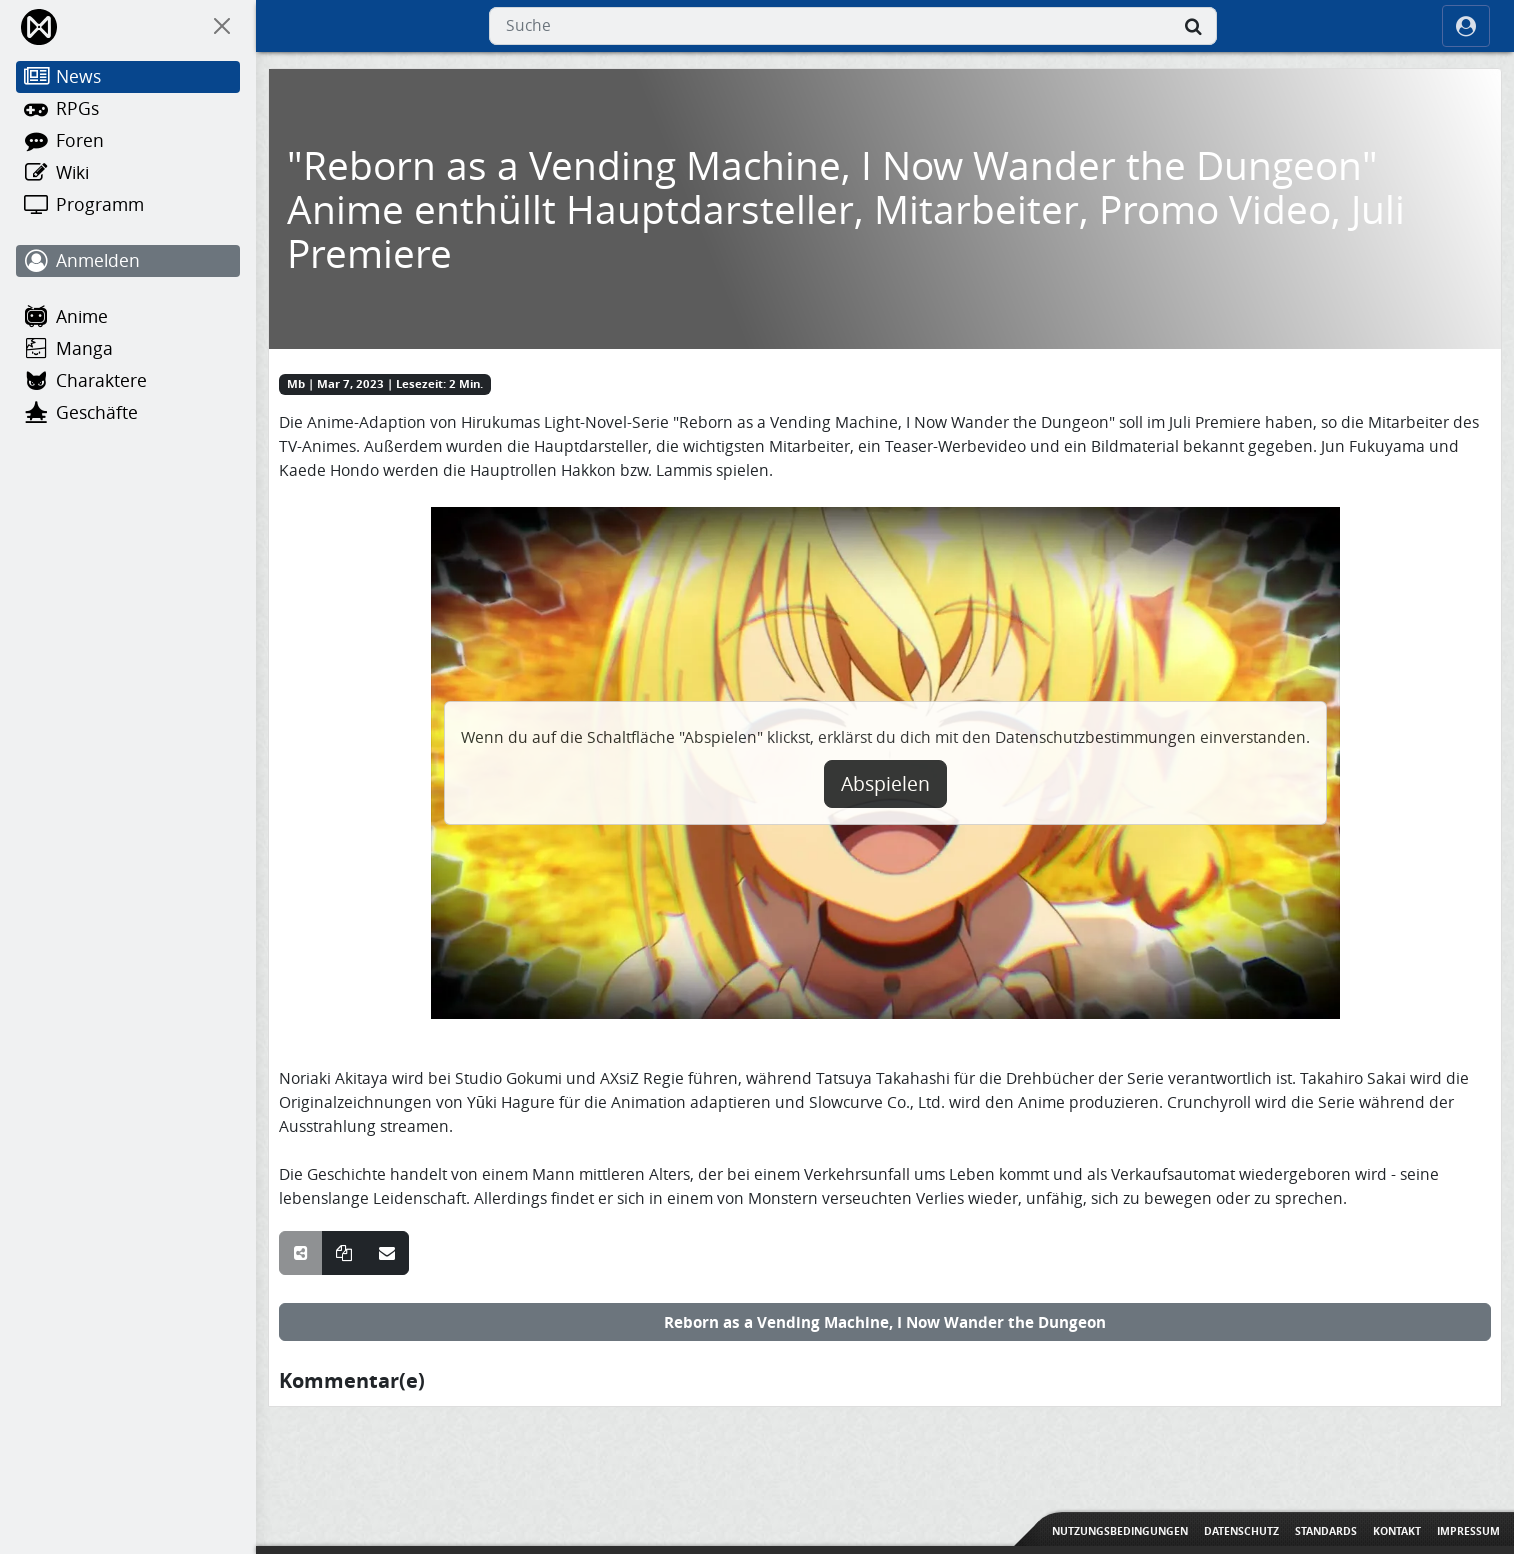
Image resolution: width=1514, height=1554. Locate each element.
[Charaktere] (128, 381)
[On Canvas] (222, 26)
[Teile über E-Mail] (387, 1253)
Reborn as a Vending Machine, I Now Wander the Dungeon (885, 1322)
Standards (1326, 1531)
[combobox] (853, 26)
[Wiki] (128, 173)
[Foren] (128, 141)
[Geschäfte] (128, 413)
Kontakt (1397, 1531)
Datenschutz (1241, 1531)
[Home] (40, 26)
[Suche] (1193, 26)
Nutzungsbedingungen (1120, 1531)
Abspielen (885, 784)
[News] (128, 77)
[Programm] (128, 205)
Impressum (1468, 1531)
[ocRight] (1466, 26)
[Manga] (128, 349)
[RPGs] (128, 109)
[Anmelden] (128, 261)
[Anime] (128, 317)
